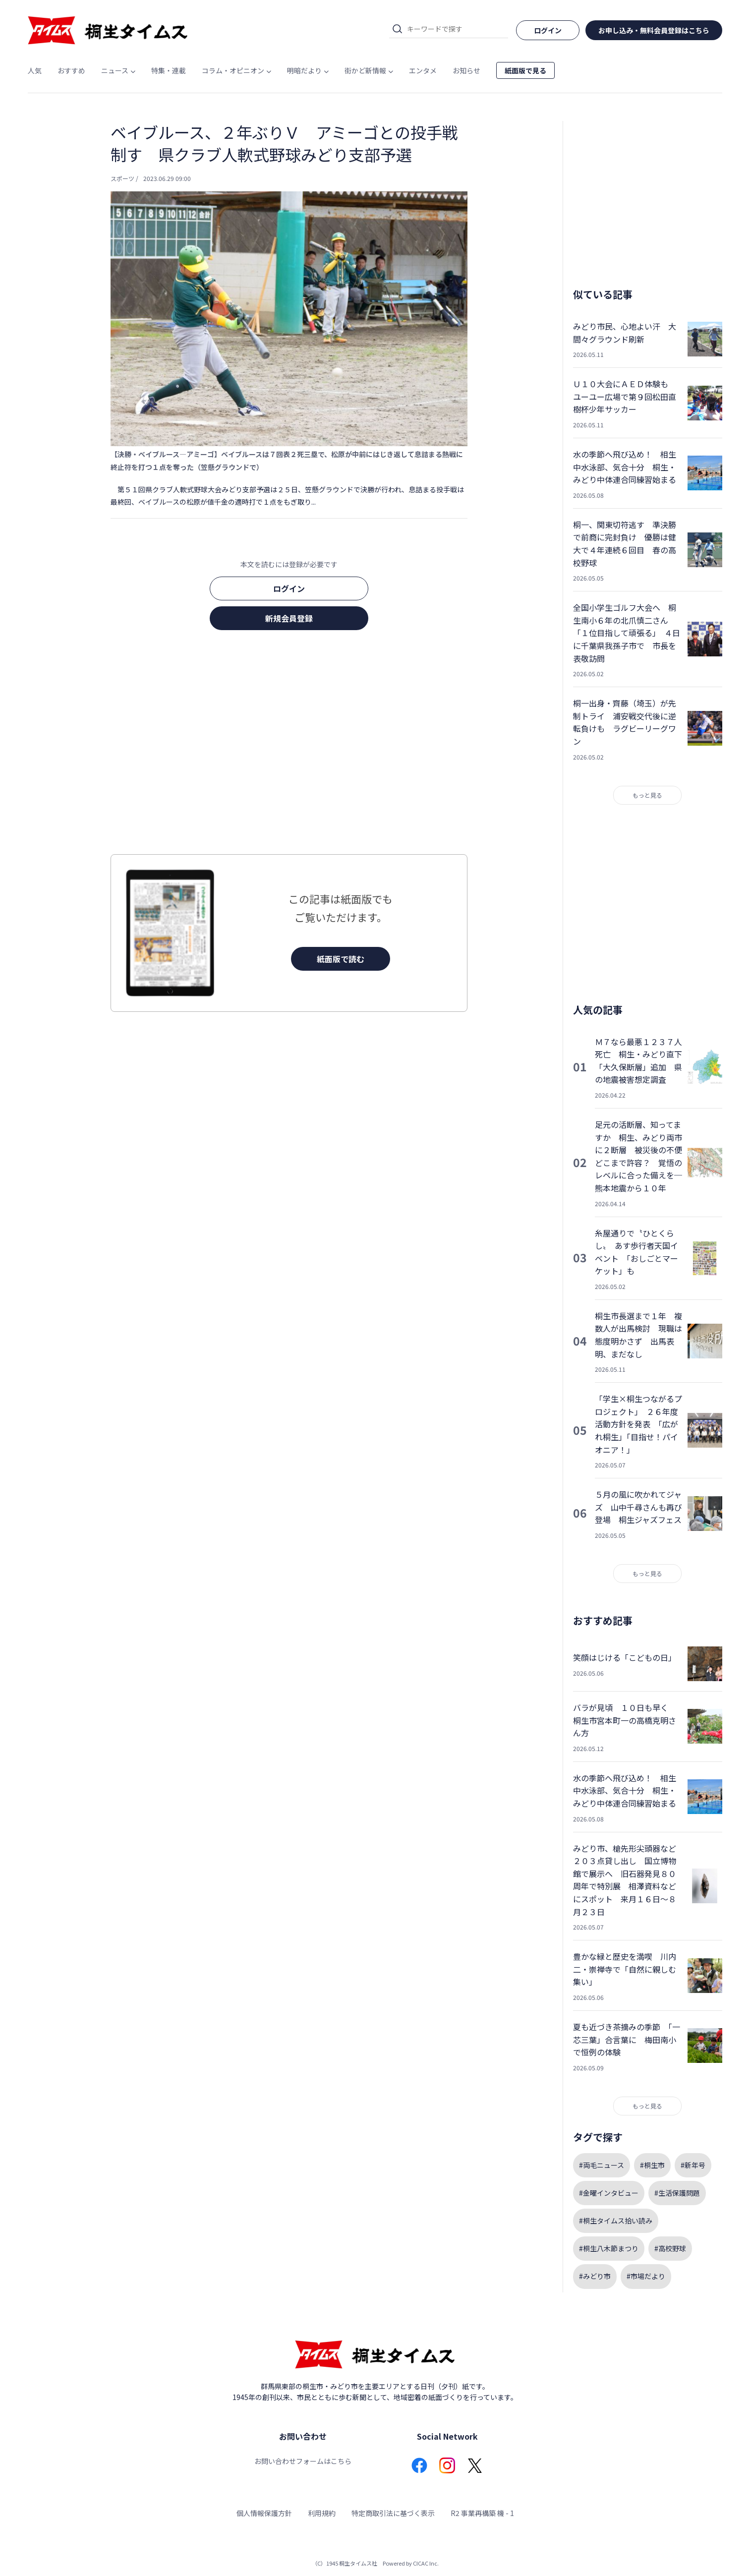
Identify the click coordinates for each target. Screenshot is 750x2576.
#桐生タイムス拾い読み (615, 2220)
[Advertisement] (289, 745)
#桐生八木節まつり (608, 2248)
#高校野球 (670, 2248)
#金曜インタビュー (608, 2193)
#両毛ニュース (601, 2165)
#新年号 (693, 2165)
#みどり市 (595, 2276)
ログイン (289, 588)
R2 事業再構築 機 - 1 (482, 2513)
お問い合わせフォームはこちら (302, 2461)
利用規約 (322, 2513)
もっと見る (647, 795)
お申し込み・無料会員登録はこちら (653, 30)
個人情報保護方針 (264, 2513)
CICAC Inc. (426, 2563)
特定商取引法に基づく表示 (393, 2513)
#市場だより (646, 2276)
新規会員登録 (289, 618)
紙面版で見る (525, 70)
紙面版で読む (340, 959)
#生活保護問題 (677, 2193)
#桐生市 (652, 2165)
